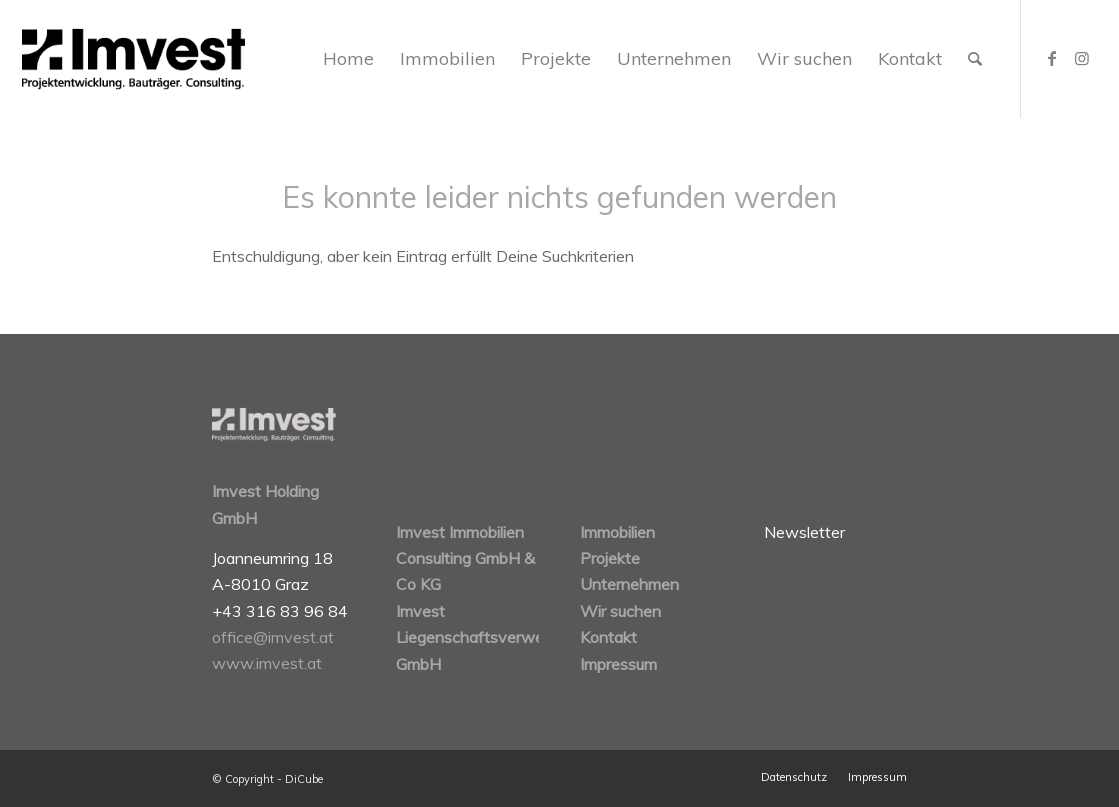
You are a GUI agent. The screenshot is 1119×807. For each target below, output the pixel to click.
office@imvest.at (273, 637)
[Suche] (975, 59)
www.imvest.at (267, 663)
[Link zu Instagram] (1082, 58)
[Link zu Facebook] (1052, 58)
